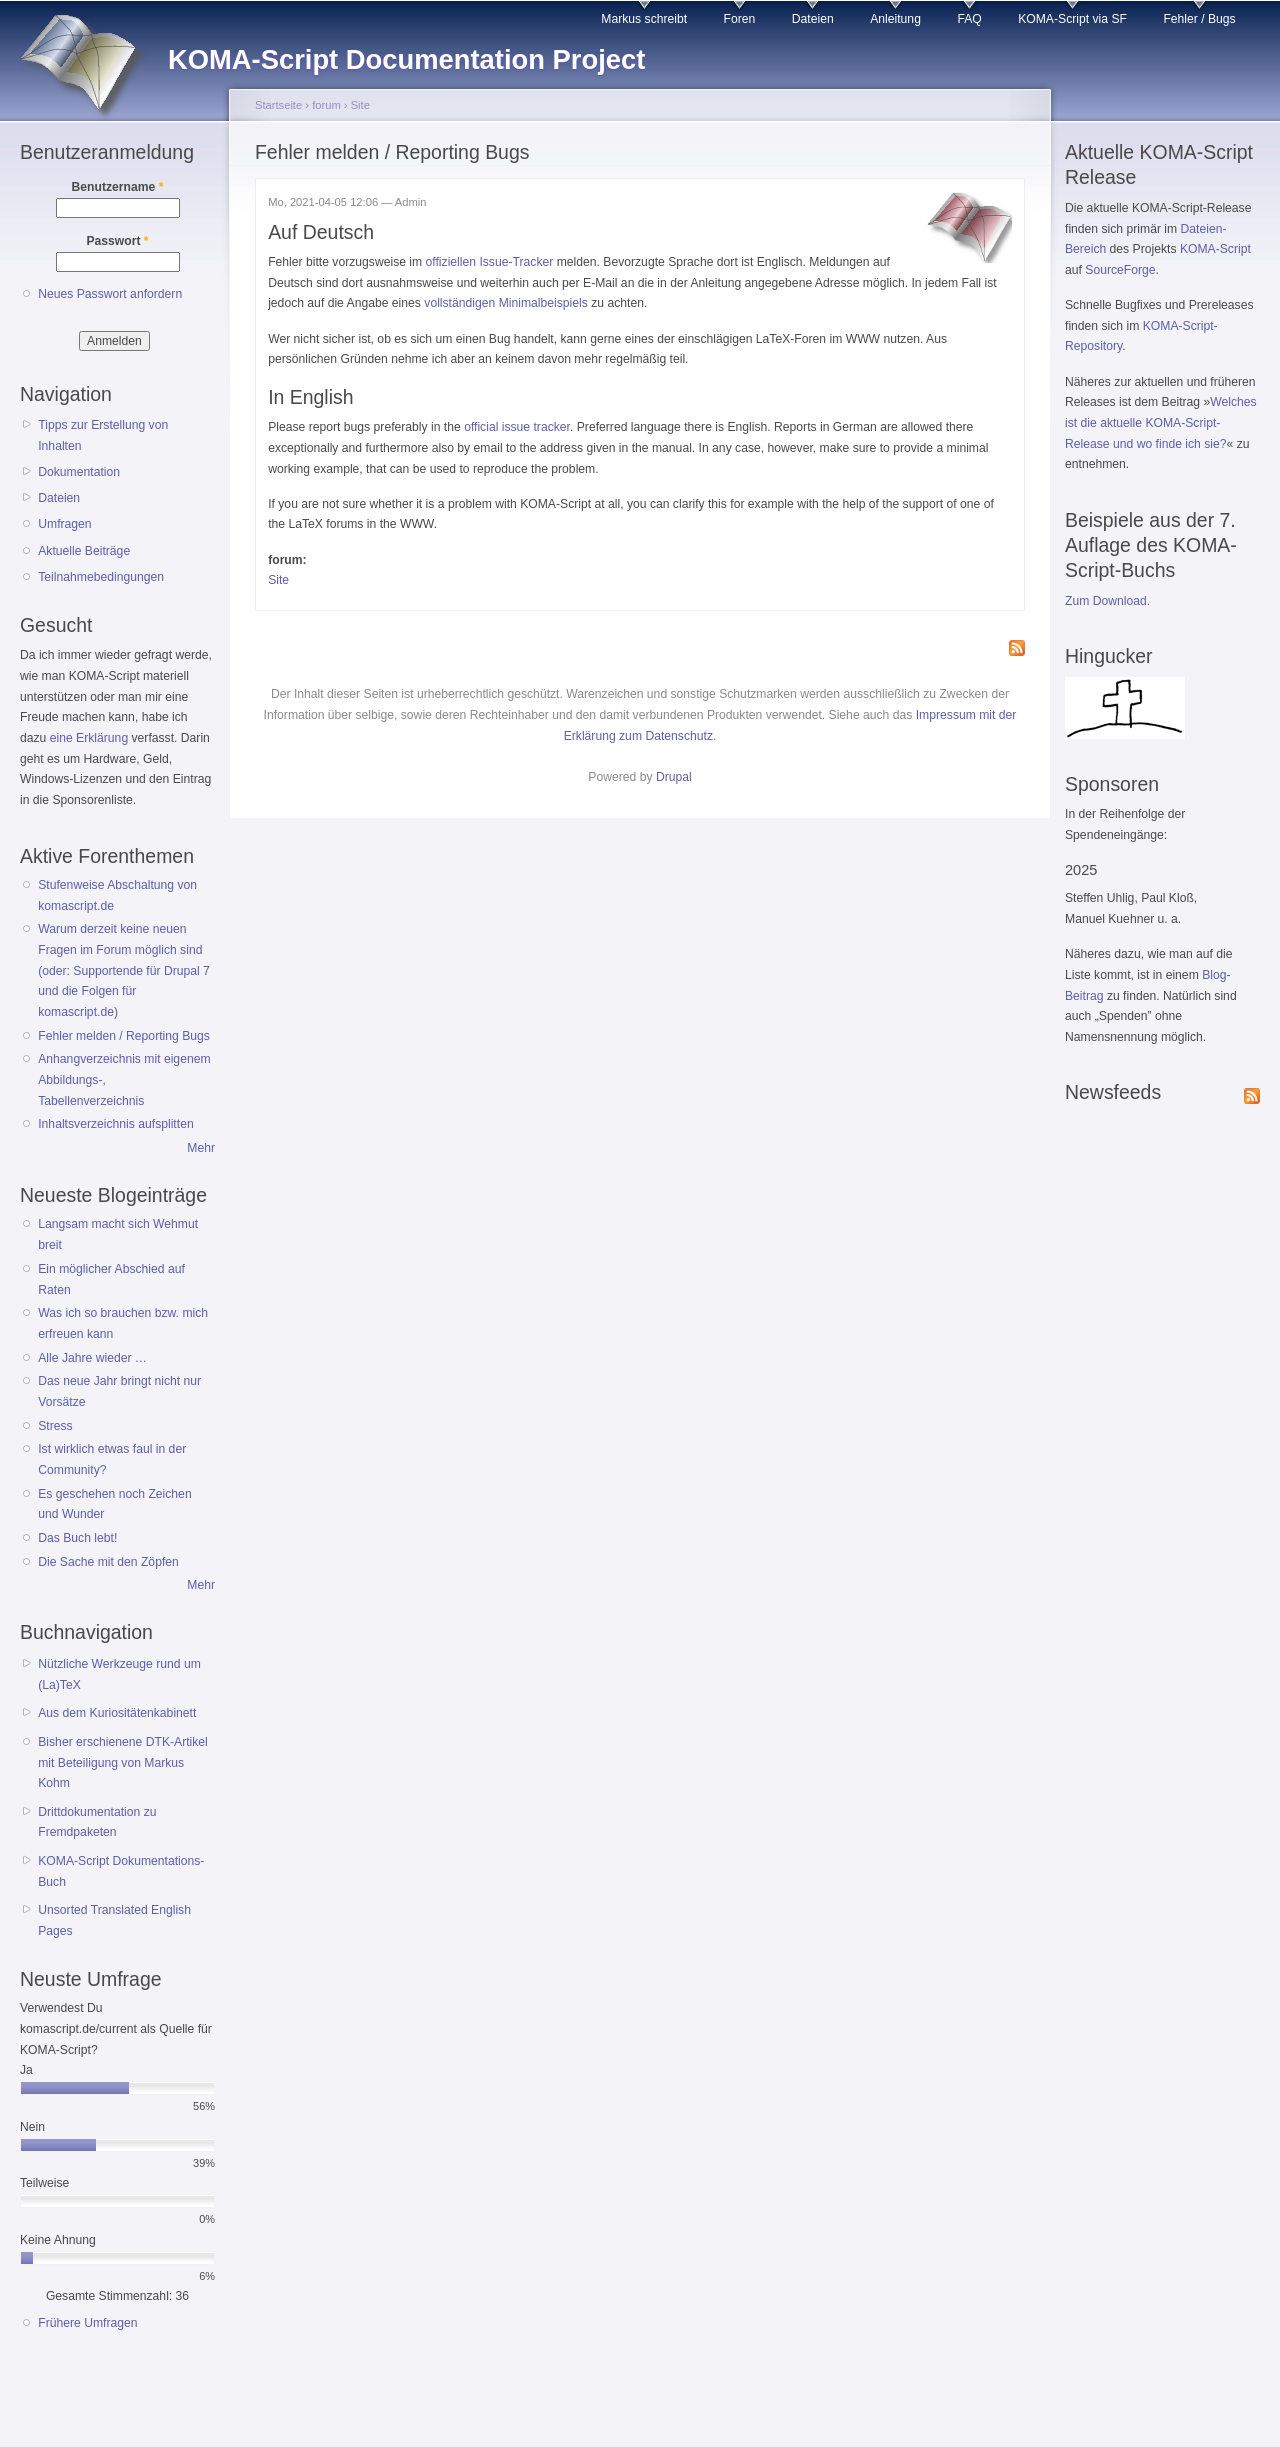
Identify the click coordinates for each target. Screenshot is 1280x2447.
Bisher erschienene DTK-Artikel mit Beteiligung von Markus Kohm (123, 1762)
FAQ (969, 19)
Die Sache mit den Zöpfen (108, 1562)
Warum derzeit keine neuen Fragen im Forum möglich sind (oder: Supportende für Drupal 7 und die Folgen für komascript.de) (124, 970)
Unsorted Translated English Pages (114, 1920)
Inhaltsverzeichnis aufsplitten (115, 1124)
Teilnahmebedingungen (101, 577)
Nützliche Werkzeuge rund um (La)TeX (119, 1674)
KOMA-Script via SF (1072, 19)
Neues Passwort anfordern (110, 294)
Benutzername (118, 187)
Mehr (201, 1148)
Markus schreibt (644, 19)
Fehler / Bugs (1199, 19)
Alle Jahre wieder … (92, 1358)
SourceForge (1120, 270)
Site (360, 105)
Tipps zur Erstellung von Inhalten (103, 435)
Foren (740, 19)
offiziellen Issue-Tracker (490, 262)
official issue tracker (517, 427)
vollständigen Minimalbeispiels (506, 303)
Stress (55, 1426)
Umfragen (64, 524)
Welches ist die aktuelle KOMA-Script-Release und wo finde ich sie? (1161, 422)
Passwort (117, 241)
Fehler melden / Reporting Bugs (124, 1036)
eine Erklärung (89, 738)
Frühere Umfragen (87, 2323)
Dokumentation (79, 472)
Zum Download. (1107, 601)
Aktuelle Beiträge (84, 551)
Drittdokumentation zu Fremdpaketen (97, 1822)
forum (326, 105)
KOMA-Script (1215, 249)
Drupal (674, 777)
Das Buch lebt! (77, 1538)
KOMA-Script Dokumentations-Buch (121, 1871)
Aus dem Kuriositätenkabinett (117, 1713)
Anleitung (895, 19)
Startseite (278, 105)
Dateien (813, 19)
